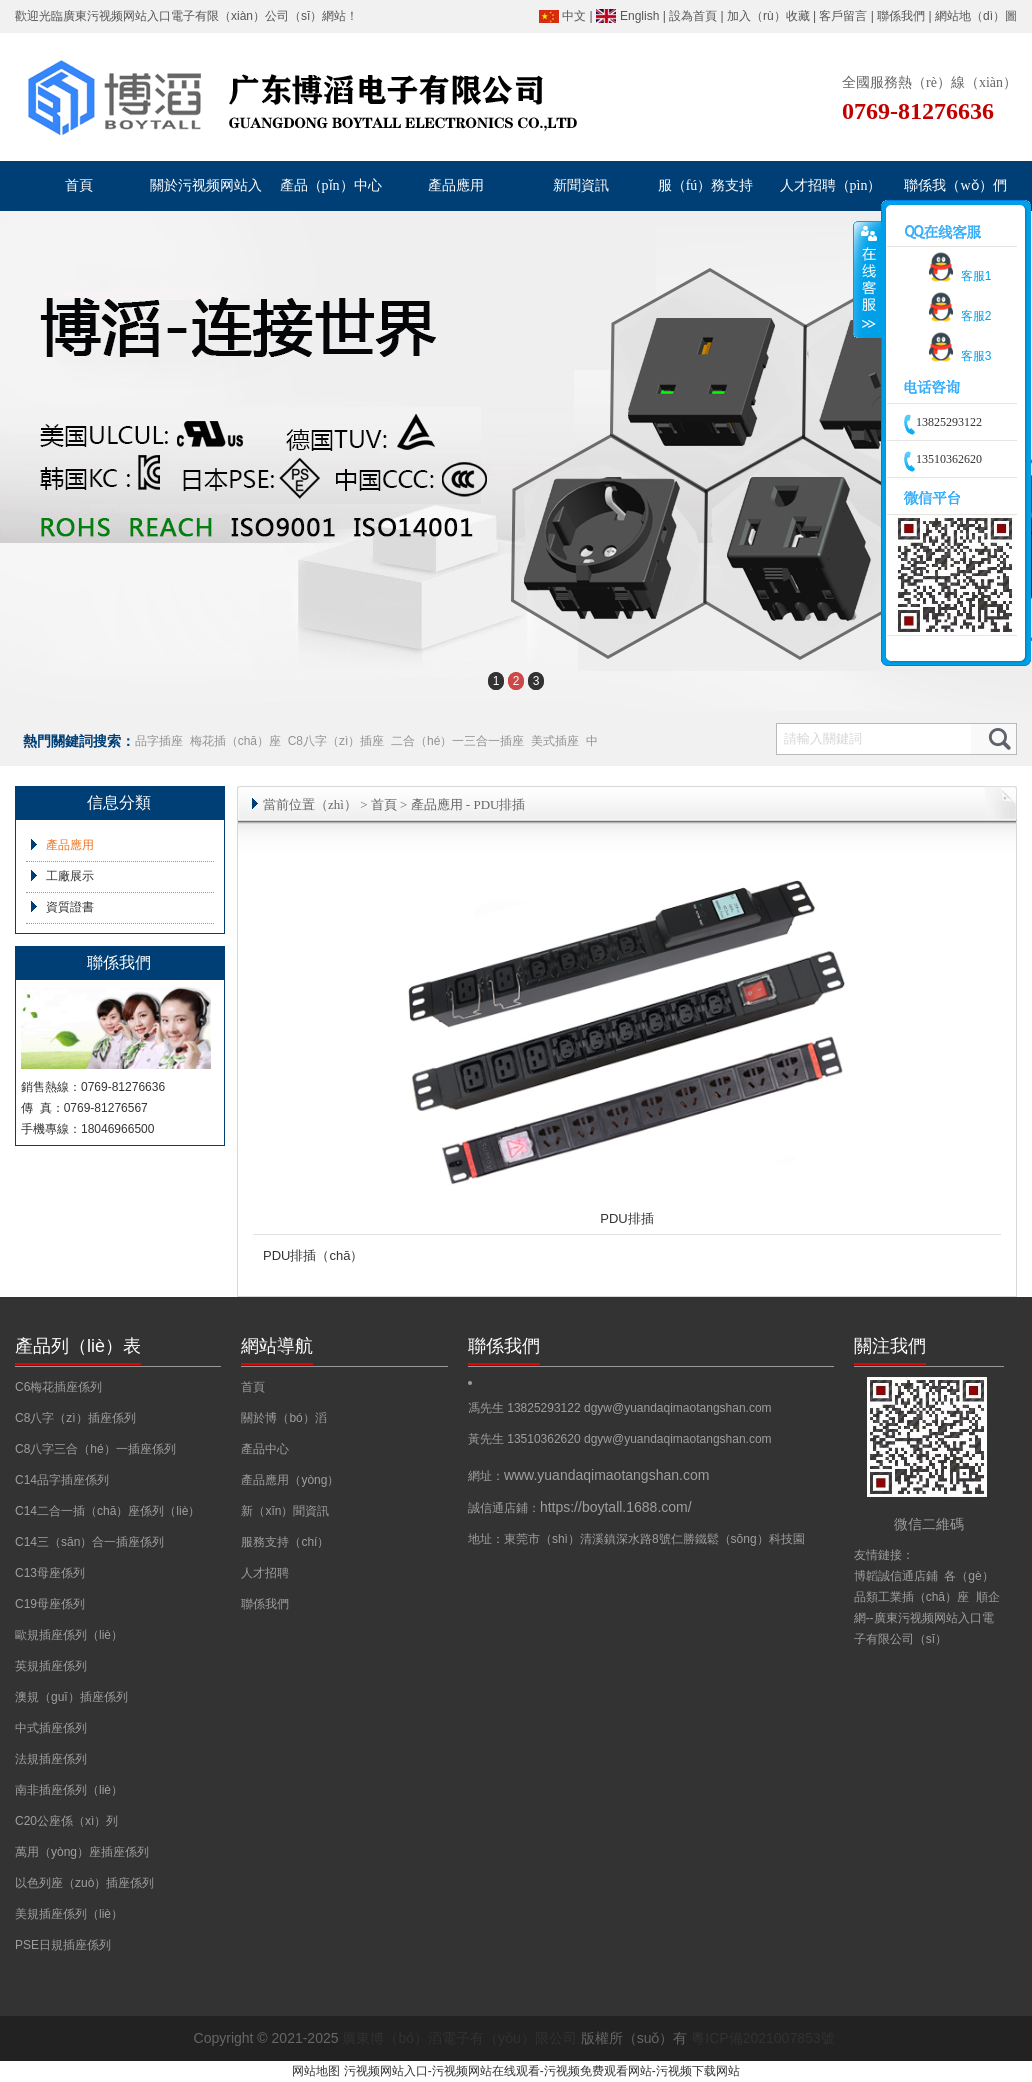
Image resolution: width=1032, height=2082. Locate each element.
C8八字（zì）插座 (336, 741)
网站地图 (316, 2071)
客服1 (956, 276)
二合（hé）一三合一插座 (457, 741)
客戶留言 (843, 16)
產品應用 (70, 845)
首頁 (384, 804)
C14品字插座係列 (62, 1480)
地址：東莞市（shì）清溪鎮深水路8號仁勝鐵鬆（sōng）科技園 (636, 1539)
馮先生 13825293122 (526, 1408)
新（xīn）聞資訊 (285, 1511)
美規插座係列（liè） (69, 1914)
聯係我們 (901, 16)
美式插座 (555, 741)
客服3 (956, 356)
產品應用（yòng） (290, 1480)
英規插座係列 (51, 1666)
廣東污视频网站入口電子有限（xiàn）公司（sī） (192, 16)
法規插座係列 (51, 1759)
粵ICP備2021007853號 (762, 2038)
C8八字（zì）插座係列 (75, 1418)
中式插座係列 (51, 1728)
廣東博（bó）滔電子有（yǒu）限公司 (459, 2038)
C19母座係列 (50, 1604)
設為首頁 (693, 16)
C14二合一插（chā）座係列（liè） (107, 1511)
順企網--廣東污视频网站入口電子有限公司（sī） (927, 1618)
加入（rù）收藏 (768, 16)
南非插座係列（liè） (69, 1790)
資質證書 (70, 907)
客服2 (956, 316)
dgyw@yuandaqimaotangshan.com (678, 1408)
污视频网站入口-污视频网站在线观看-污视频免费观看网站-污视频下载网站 (542, 2071)
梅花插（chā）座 (235, 741)
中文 (574, 16)
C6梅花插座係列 (58, 1387)
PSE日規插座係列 (63, 1945)
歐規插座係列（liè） (69, 1635)
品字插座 (159, 741)
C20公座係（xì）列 (66, 1821)
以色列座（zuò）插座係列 (84, 1883)
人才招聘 (265, 1573)
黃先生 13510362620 (526, 1439)
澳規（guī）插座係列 (71, 1697)
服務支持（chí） (285, 1542)
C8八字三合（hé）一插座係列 (95, 1449)
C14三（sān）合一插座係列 (89, 1542)
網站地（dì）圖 (976, 16)
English (639, 16)
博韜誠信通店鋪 (896, 1576)
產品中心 (265, 1449)
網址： (588, 1476)
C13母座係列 (50, 1573)
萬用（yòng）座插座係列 (82, 1852)
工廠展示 (70, 876)
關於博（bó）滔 (283, 1418)
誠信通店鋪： (580, 1508)
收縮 (867, 280)
